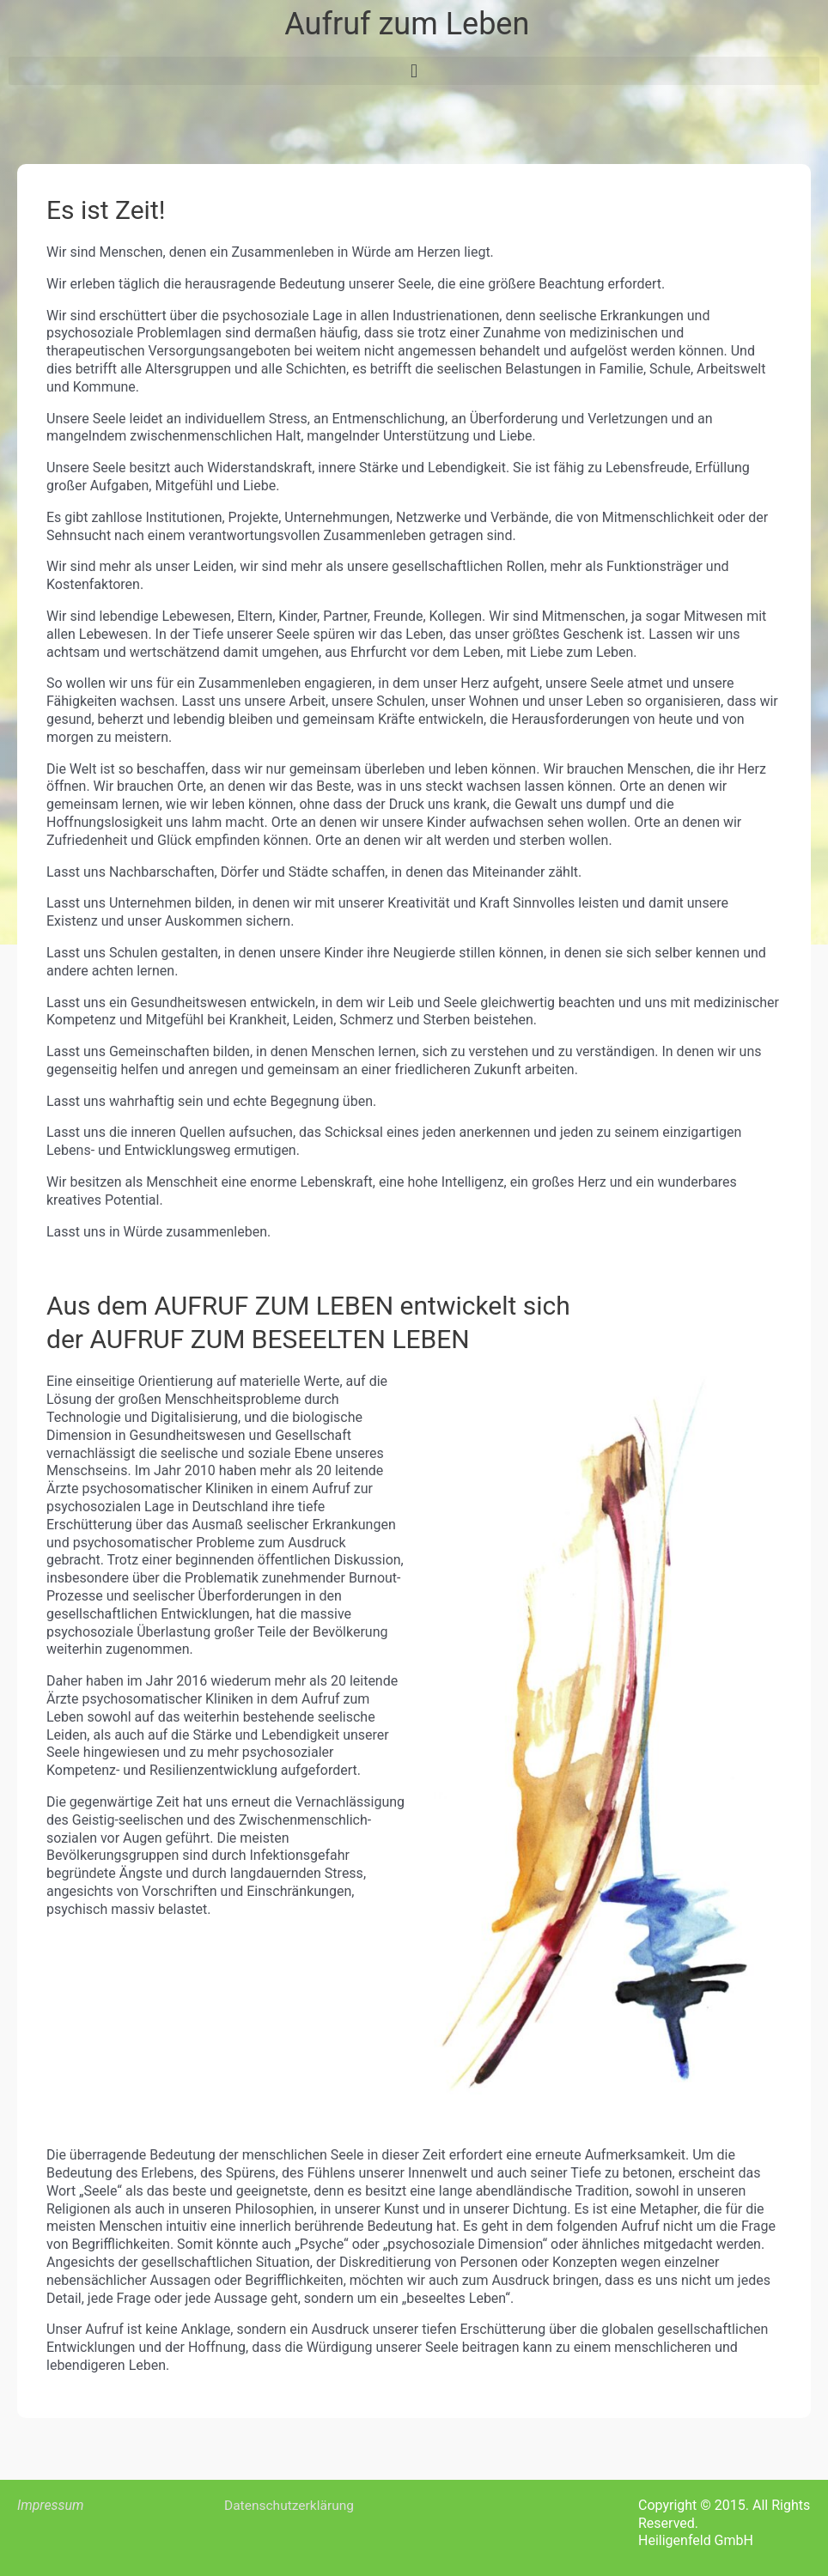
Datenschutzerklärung (291, 2505)
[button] (414, 71)
